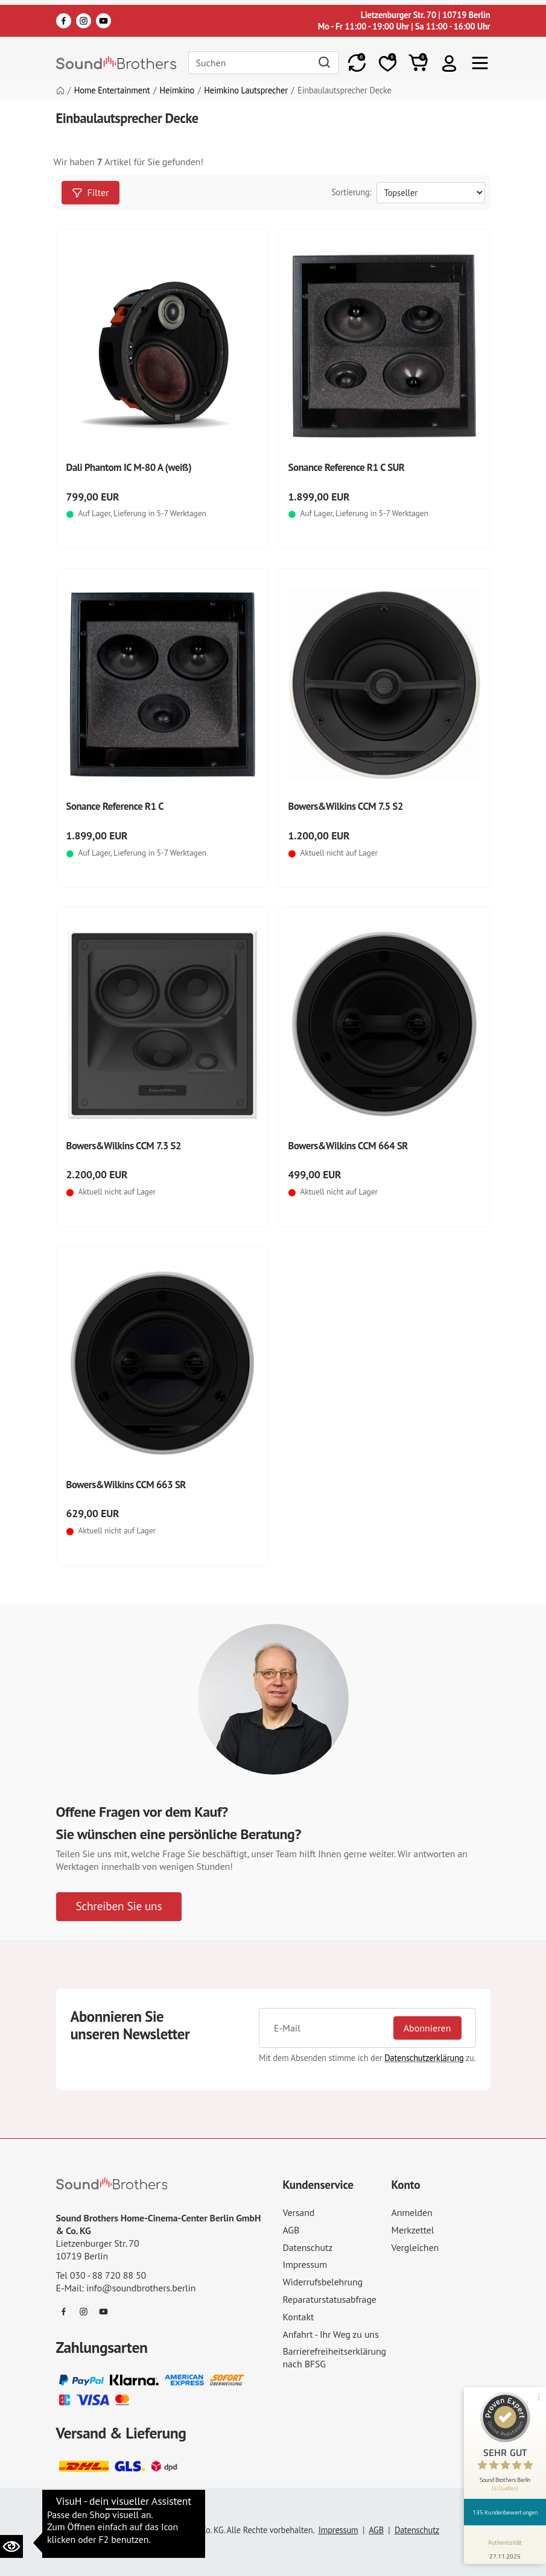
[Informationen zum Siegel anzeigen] (505, 2547)
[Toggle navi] (479, 63)
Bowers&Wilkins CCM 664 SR (348, 1145)
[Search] (263, 62)
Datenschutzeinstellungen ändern (128, 2513)
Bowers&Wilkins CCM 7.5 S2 (346, 806)
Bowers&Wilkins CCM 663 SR (126, 1484)
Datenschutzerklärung (423, 2057)
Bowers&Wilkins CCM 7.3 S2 (124, 1145)
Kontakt (298, 2317)
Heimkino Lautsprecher (246, 90)
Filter (90, 192)
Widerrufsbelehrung (323, 2282)
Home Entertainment (112, 90)
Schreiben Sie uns (119, 1905)
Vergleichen (415, 2247)
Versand (299, 2212)
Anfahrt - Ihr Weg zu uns (331, 2334)
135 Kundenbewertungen (505, 2512)
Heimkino (177, 90)
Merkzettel (413, 2230)
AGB (291, 2230)
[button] (449, 63)
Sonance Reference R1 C (115, 806)
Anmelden (412, 2212)
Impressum (305, 2264)
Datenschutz (308, 2247)
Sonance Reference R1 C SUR (346, 467)
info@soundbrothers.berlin (140, 2288)
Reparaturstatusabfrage (329, 2299)
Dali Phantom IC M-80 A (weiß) (129, 467)
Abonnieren (427, 2027)
